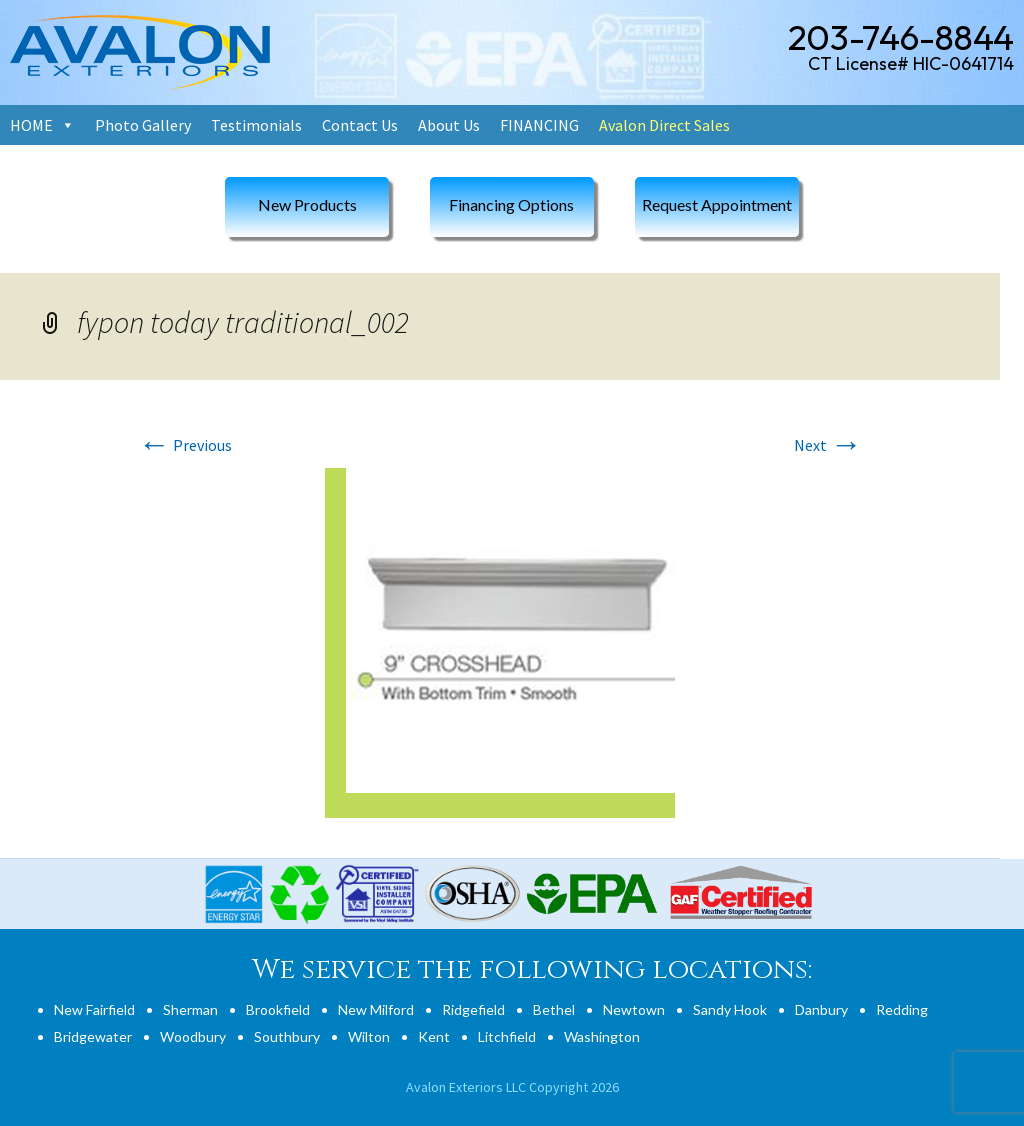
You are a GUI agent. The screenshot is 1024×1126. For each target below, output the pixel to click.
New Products (307, 204)
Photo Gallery (143, 125)
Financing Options (511, 204)
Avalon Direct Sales (664, 125)
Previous (185, 445)
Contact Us (360, 125)
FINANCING (539, 125)
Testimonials (256, 125)
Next (828, 445)
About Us (449, 125)
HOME (31, 125)
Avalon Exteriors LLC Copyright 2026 (512, 1087)
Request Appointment (717, 204)
